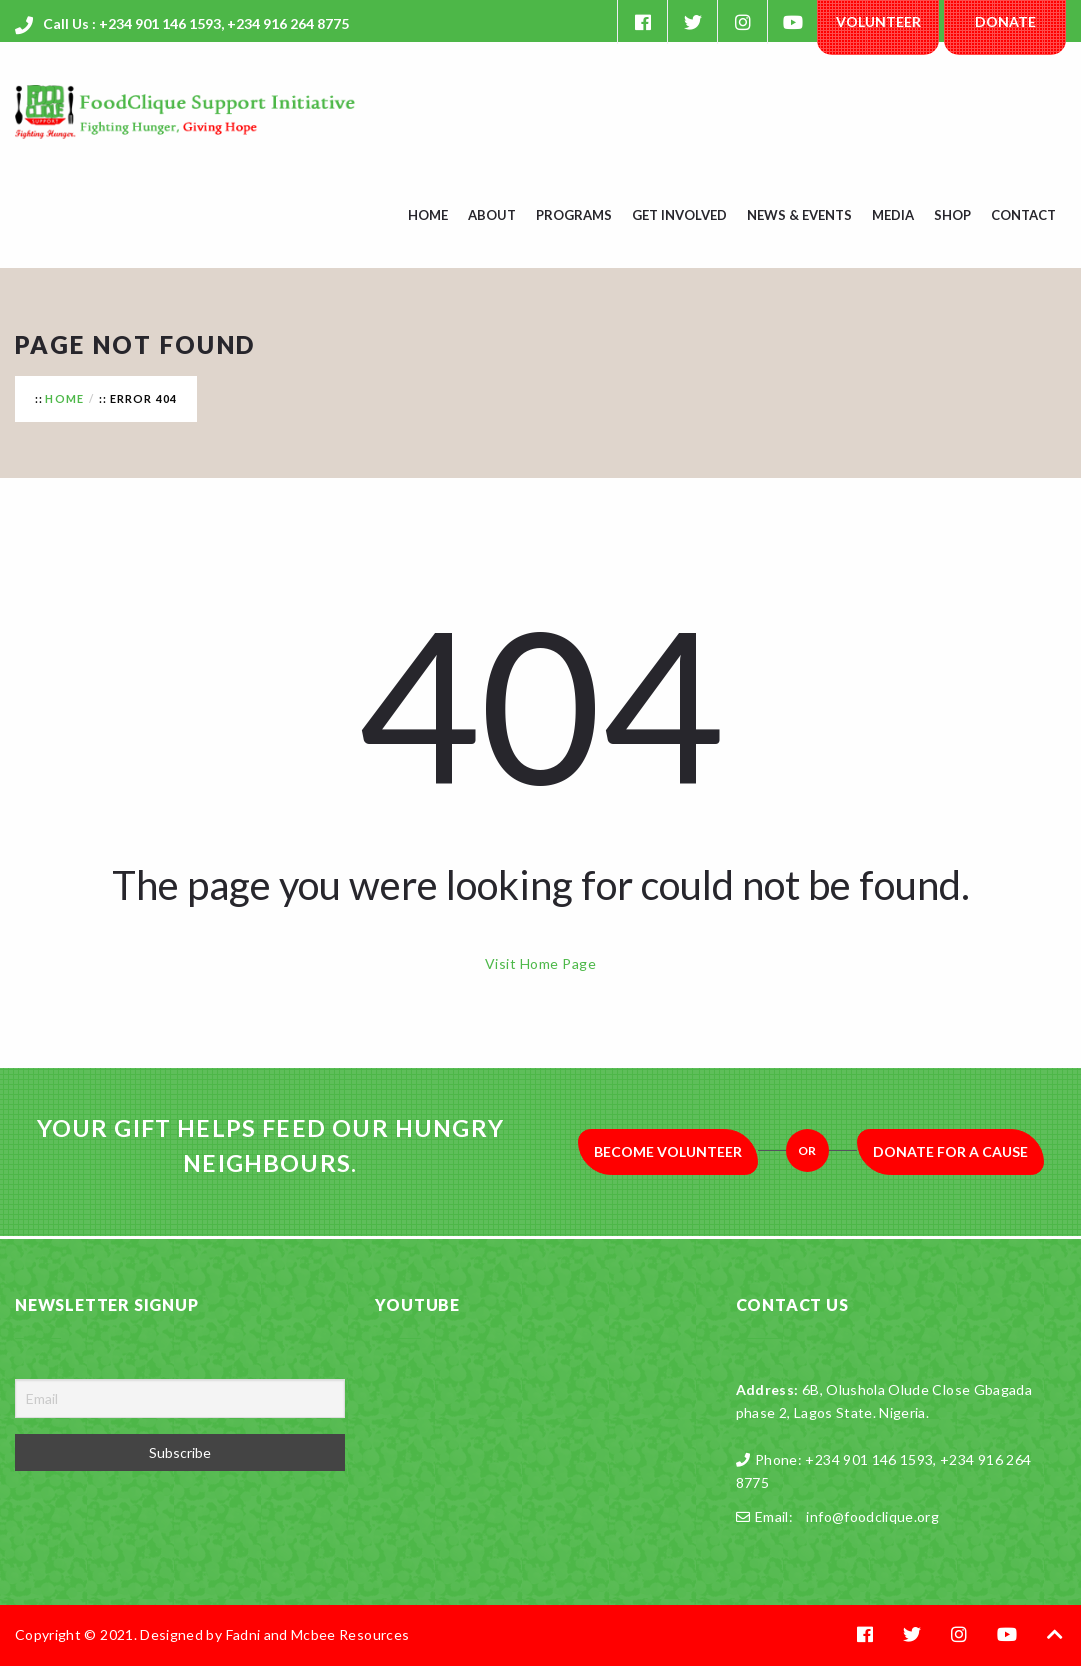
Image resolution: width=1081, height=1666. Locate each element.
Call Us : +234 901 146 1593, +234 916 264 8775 (196, 23)
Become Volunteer (668, 1151)
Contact (1023, 215)
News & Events (799, 215)
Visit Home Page (540, 963)
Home (428, 215)
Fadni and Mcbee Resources (318, 1634)
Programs (574, 215)
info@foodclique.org (872, 1516)
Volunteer (878, 21)
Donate (1005, 21)
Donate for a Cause (950, 1151)
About (492, 215)
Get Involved (679, 215)
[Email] (180, 1398)
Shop (952, 215)
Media (893, 215)
